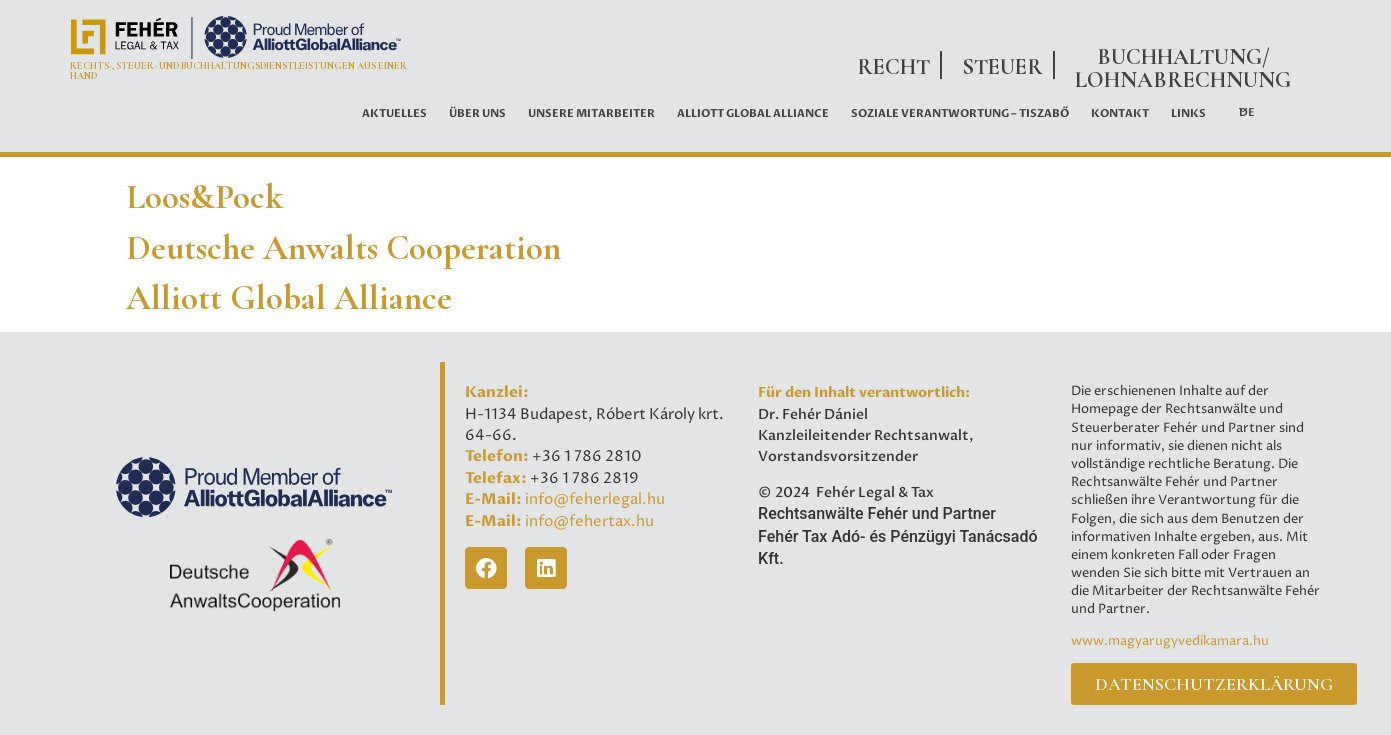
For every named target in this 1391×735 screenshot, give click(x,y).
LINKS (1188, 113)
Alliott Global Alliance (289, 298)
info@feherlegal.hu (595, 499)
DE (1247, 112)
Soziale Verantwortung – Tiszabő (960, 113)
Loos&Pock (204, 197)
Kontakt (1120, 113)
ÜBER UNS (477, 113)
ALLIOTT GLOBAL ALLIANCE (753, 113)
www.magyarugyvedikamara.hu (1170, 641)
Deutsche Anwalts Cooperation (343, 248)
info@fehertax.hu (589, 521)
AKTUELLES (394, 113)
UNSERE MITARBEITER (591, 113)
